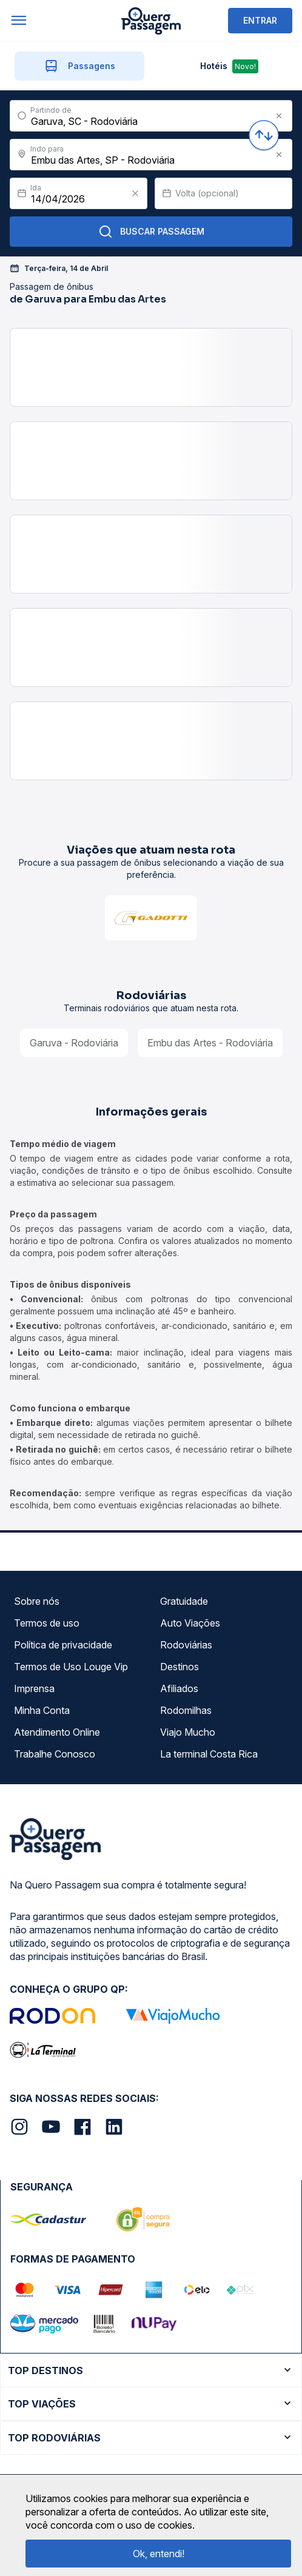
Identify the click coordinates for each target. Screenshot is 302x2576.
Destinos (179, 1667)
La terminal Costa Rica (209, 1754)
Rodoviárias (186, 1645)
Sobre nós (36, 1601)
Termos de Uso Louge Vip (71, 1667)
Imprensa (34, 1688)
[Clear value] (135, 193)
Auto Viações (190, 1623)
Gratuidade (184, 1601)
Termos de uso (46, 1623)
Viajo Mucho (187, 1732)
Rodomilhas (186, 1710)
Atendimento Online (57, 1732)
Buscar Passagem (151, 231)
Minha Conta (42, 1710)
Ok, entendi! (158, 2554)
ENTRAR (260, 20)
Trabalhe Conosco (54, 1754)
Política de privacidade (63, 1645)
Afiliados (179, 1688)
